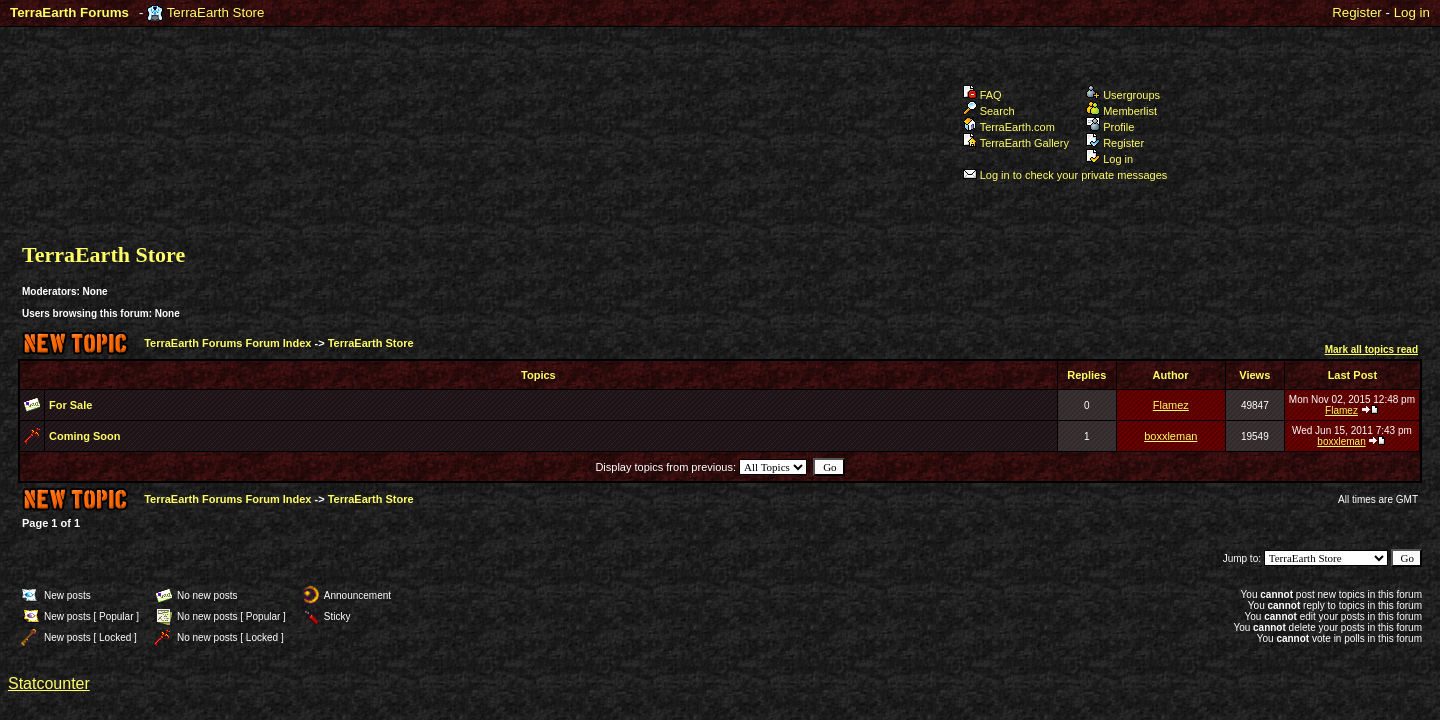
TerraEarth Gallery (1016, 143)
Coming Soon (85, 436)
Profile (1110, 127)
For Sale (70, 405)
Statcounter (49, 683)
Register (1357, 12)
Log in (1412, 12)
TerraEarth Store (216, 12)
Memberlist (1121, 111)
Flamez (1171, 405)
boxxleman (1170, 436)
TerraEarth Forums (69, 12)
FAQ (982, 95)
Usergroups (1123, 95)
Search (989, 111)
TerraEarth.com (1009, 127)
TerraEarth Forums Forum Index (227, 343)
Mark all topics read (1371, 349)
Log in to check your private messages (1065, 175)
